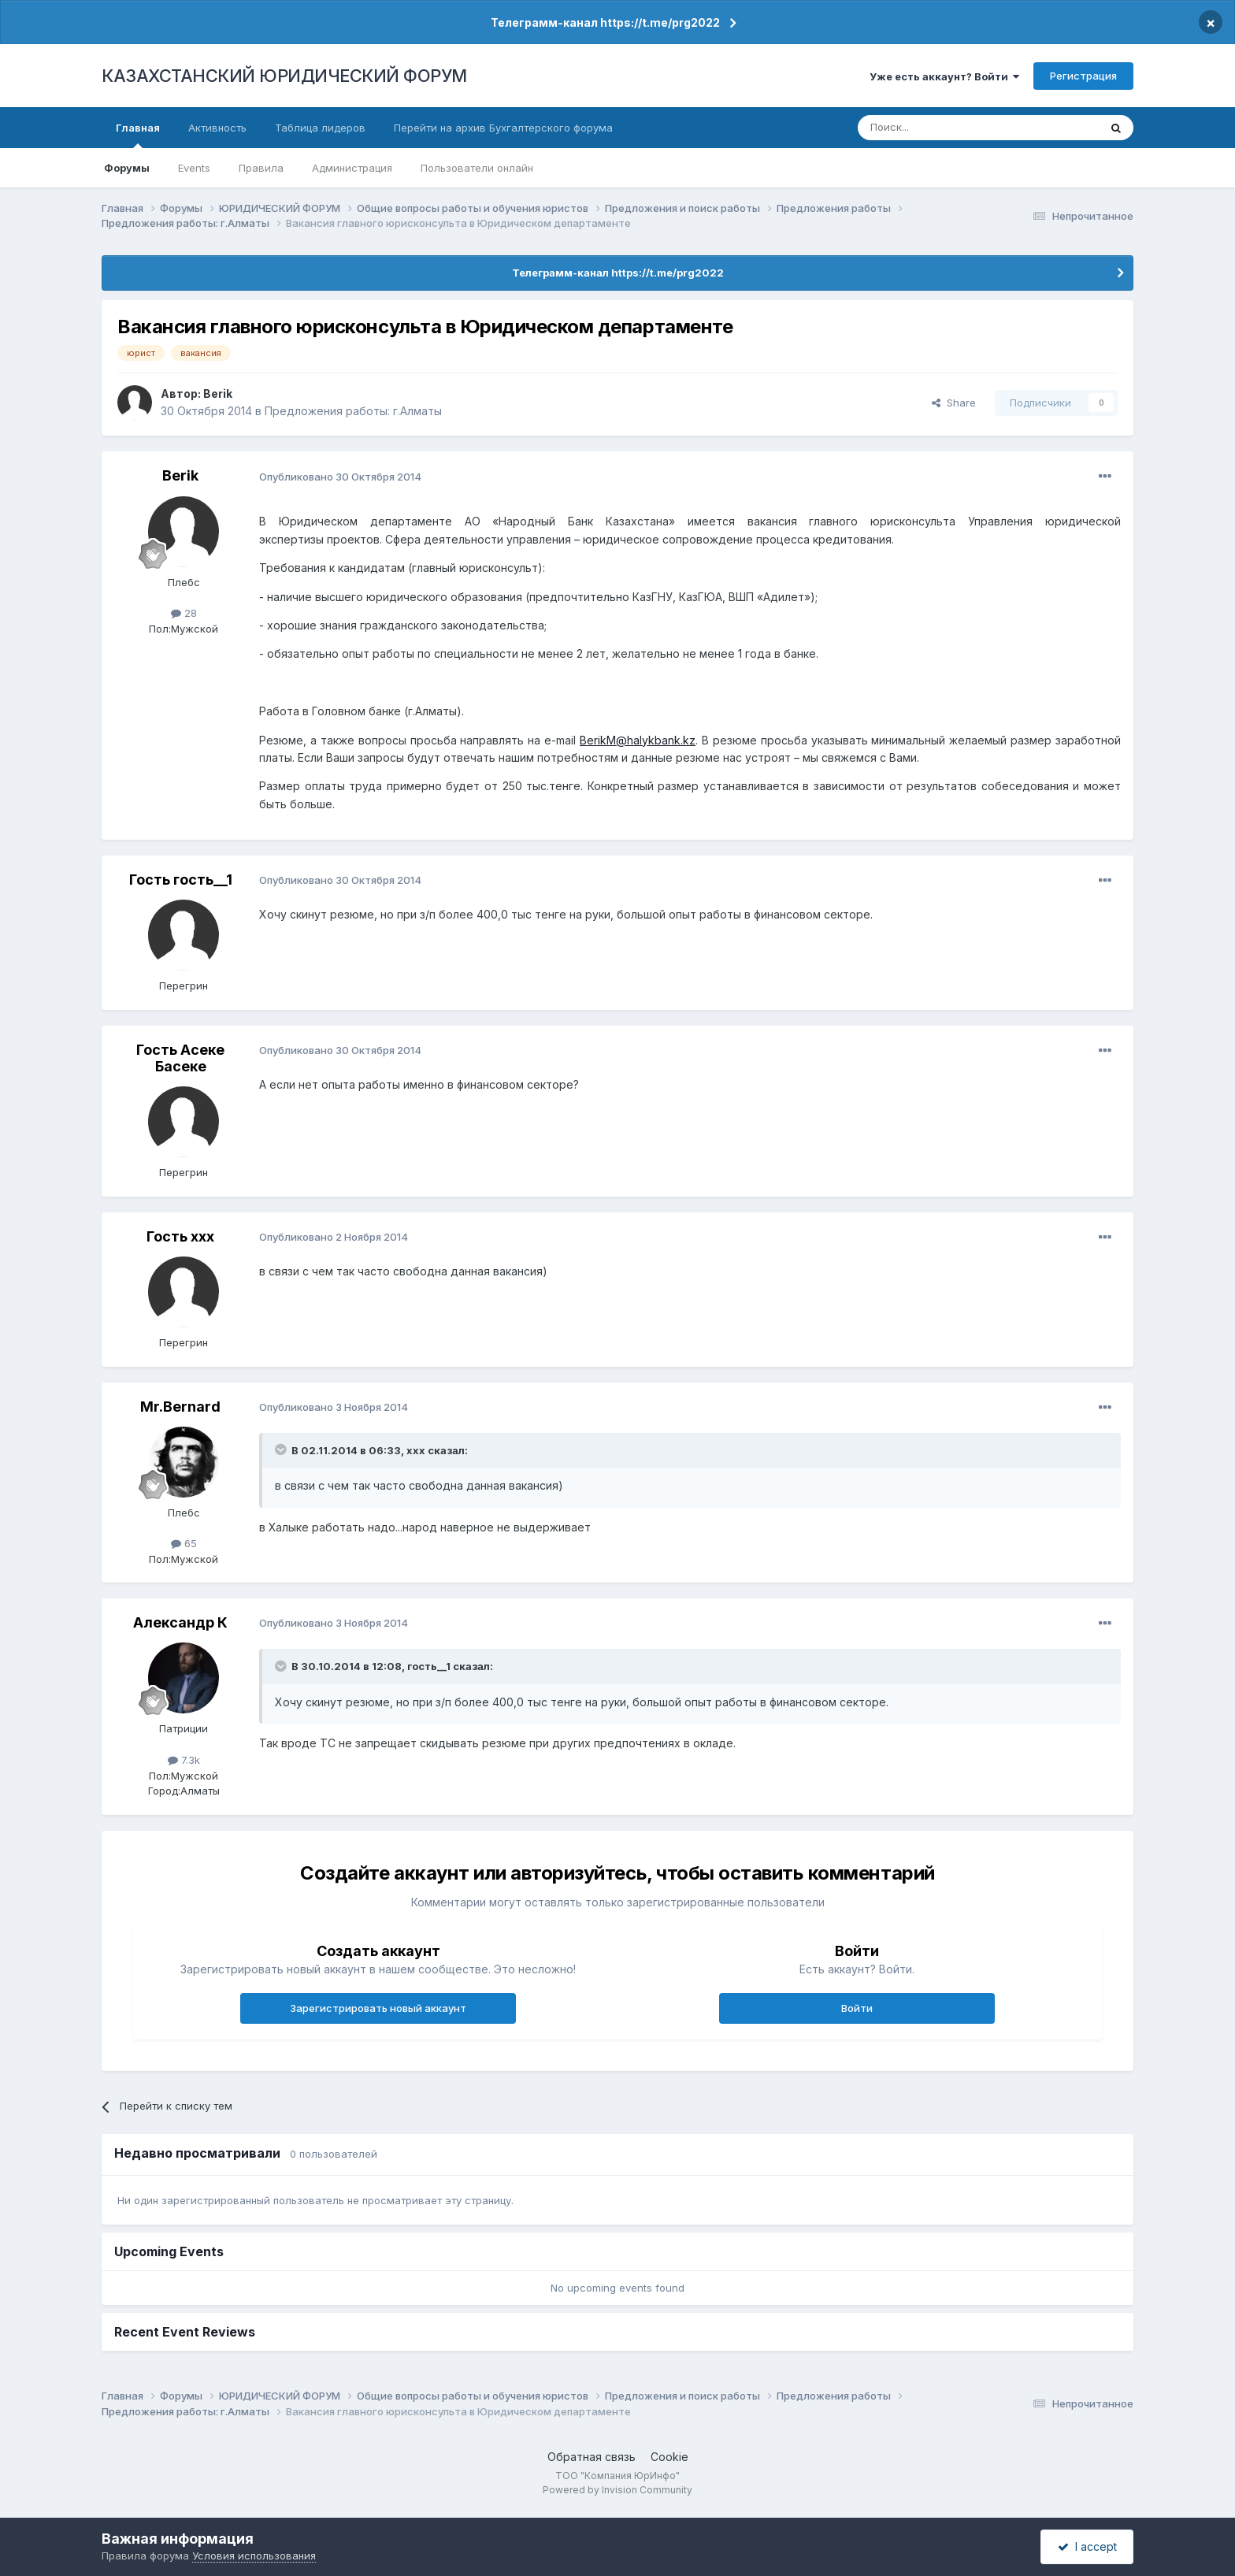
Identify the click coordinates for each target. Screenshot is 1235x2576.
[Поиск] (935, 127)
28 (184, 613)
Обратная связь (591, 2456)
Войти (857, 2008)
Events (194, 167)
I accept (1087, 2546)
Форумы (127, 167)
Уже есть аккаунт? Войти (944, 76)
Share (954, 402)
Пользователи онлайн (477, 167)
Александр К (180, 1622)
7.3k (184, 1760)
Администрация (352, 167)
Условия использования (254, 2555)
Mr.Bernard (180, 1406)
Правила (261, 167)
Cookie (669, 2456)
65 (184, 1543)
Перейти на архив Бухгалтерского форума (503, 127)
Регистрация (1083, 75)
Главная (138, 134)
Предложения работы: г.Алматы (353, 411)
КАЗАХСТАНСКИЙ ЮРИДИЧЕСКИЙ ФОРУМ (284, 75)
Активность (217, 127)
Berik (217, 393)
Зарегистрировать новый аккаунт (378, 2008)
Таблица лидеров (320, 127)
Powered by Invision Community (617, 2490)
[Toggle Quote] (282, 1449)
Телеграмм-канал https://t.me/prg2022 (605, 22)
